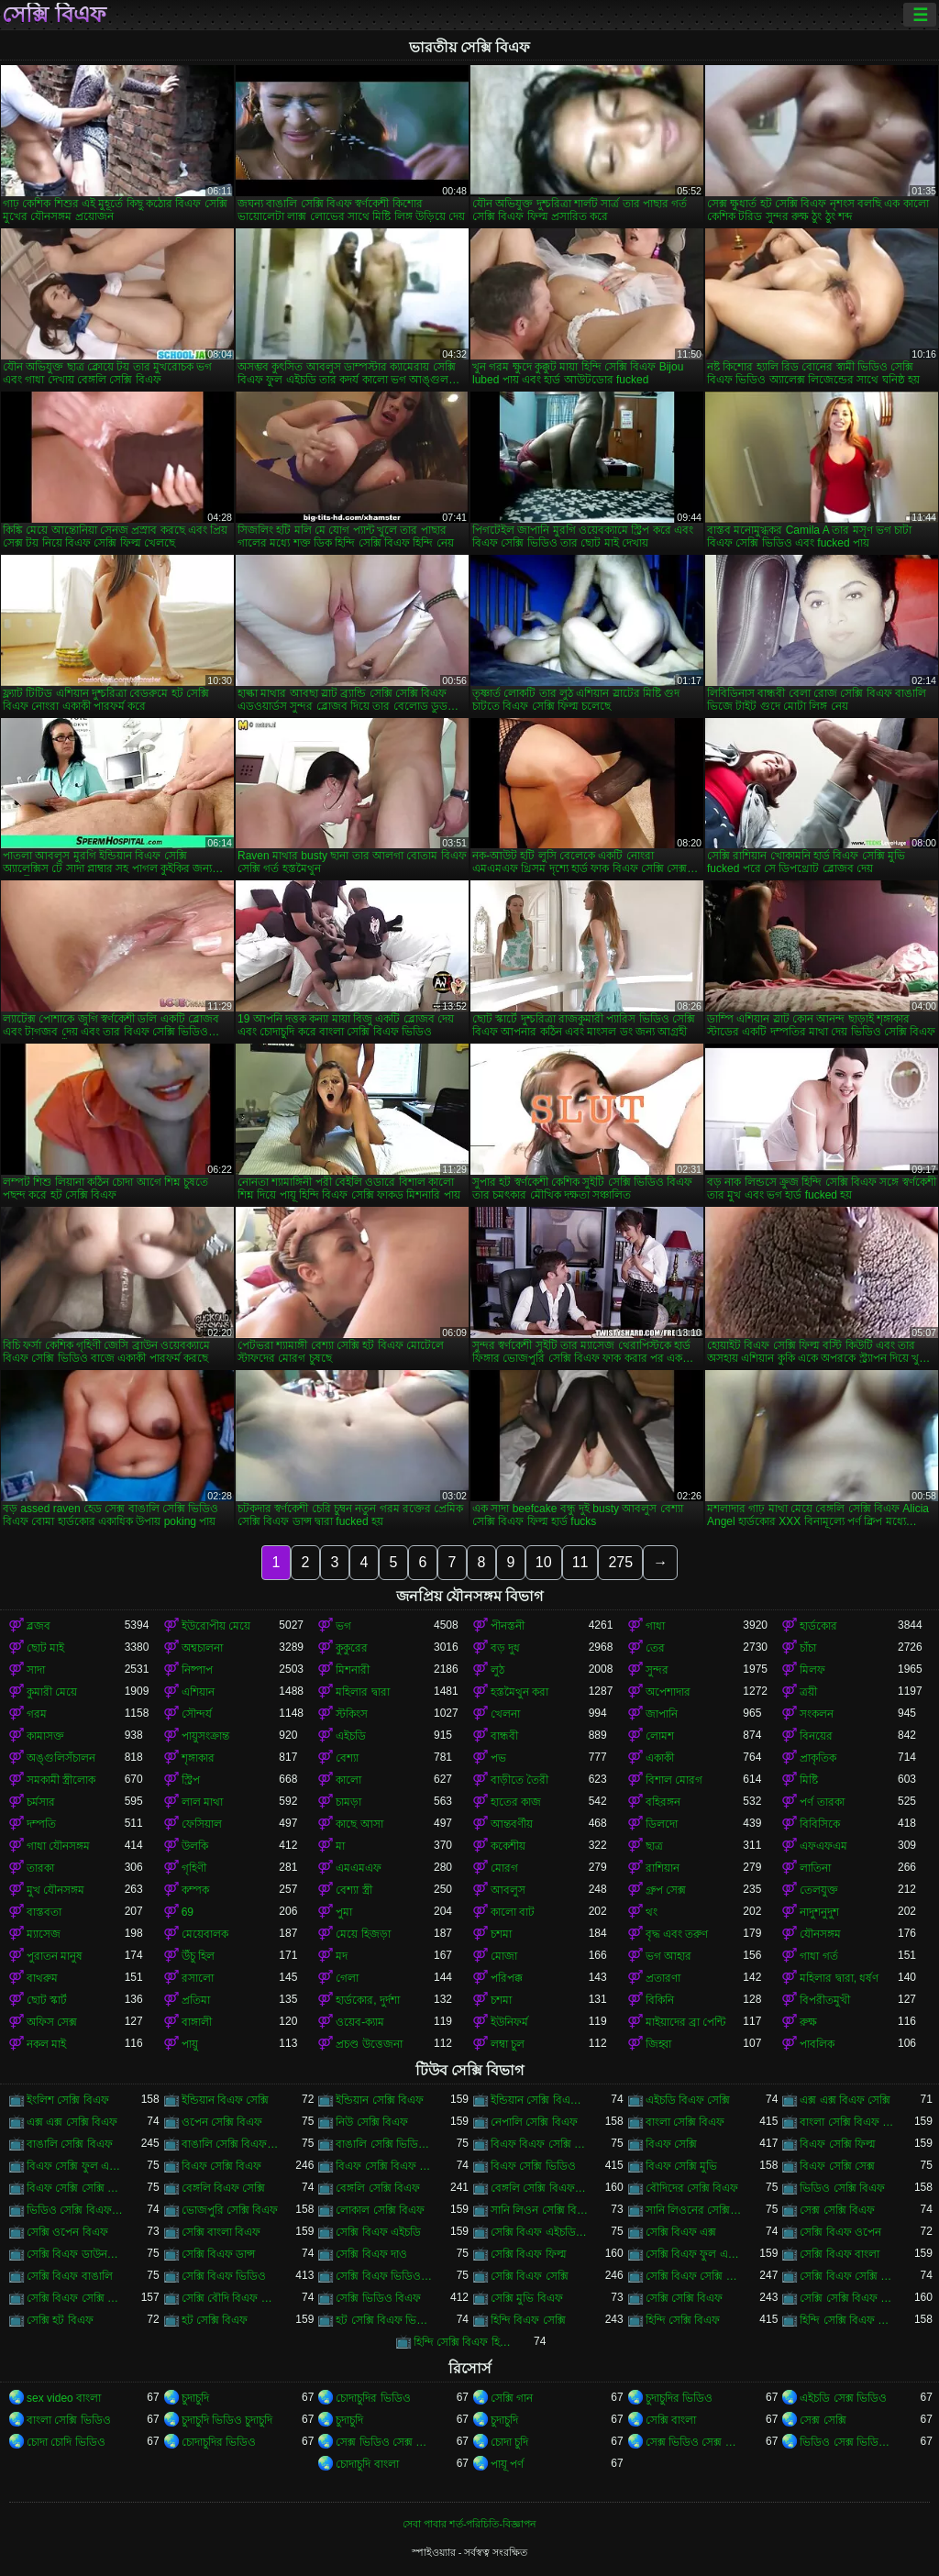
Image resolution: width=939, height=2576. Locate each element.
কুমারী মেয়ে (52, 1692)
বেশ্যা (347, 1758)
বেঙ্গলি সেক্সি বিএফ (378, 2188)
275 (620, 1562)
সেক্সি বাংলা (671, 2420)
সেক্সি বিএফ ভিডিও (224, 2276)
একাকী (660, 1758)
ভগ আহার (668, 1956)
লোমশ (660, 1736)
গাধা (655, 1626)
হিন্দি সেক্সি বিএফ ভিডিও (849, 2320)
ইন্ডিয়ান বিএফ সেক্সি (226, 2100)
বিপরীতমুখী (825, 2000)
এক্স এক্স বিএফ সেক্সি (845, 2100)
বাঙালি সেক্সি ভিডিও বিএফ (385, 2144)
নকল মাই (46, 2044)
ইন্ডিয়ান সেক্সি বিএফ (380, 2100)
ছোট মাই (45, 1648)
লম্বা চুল (508, 2044)
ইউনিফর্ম (509, 2022)
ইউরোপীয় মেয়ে (216, 1626)
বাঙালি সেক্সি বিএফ (70, 2144)
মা (340, 1846)
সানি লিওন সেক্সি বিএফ (540, 2210)
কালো (348, 1780)
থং (651, 1912)
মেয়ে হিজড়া (363, 1934)
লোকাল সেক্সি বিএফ (380, 2210)
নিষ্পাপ (197, 1670)
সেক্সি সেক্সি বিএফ (685, 2298)
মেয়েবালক (205, 1934)
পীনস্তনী (508, 1626)
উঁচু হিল (198, 1956)
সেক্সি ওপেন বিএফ (67, 2232)
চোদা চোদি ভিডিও (66, 2442)
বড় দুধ (505, 1648)
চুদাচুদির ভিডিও (679, 2398)
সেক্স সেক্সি (822, 2420)
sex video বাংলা (64, 2398)
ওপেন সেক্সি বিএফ (222, 2122)
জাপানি (662, 1714)
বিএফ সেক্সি (671, 2144)
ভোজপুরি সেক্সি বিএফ (230, 2210)
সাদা (36, 1670)
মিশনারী (353, 1670)
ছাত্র (654, 1846)
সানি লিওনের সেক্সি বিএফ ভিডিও (695, 2210)
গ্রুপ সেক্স (666, 1890)
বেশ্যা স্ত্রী (353, 1890)
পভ (498, 1758)
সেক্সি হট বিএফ (60, 2320)
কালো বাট (513, 1912)
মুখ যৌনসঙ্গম (55, 1890)
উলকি (195, 1846)
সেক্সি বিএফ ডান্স (219, 2254)
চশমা (501, 1934)
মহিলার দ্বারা (362, 1692)
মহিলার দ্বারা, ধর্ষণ (839, 1978)
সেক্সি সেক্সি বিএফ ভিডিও (849, 2298)
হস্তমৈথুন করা (519, 1692)
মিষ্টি (809, 1780)
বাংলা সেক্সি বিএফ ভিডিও (849, 2122)
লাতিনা (815, 1868)
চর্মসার (41, 1802)
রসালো (198, 1978)
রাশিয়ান (662, 1868)
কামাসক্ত (45, 1736)
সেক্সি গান (512, 2398)
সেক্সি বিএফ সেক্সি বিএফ (695, 2276)
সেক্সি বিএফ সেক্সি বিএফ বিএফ (849, 2276)
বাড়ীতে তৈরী (519, 1780)
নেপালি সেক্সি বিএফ (534, 2122)
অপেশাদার (668, 1692)
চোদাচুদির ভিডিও (373, 2398)
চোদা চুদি (509, 2442)
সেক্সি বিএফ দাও (371, 2254)
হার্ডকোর (818, 1626)
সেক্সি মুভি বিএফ (527, 2298)
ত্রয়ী (808, 1692)
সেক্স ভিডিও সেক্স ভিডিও (385, 2442)
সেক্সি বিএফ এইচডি (378, 2232)
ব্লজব (38, 1626)
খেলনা (505, 1714)
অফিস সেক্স (52, 2022)
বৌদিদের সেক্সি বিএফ (692, 2188)
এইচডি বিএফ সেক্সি (688, 2100)
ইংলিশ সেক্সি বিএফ (68, 2100)
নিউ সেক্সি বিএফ (372, 2122)
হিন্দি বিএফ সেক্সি (528, 2320)
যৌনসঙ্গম (820, 1934)
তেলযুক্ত (819, 1890)
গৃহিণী (194, 1868)
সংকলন (817, 1714)
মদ (342, 1956)
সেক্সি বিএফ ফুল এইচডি (695, 2254)
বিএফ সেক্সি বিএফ (222, 2166)
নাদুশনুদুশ (819, 1912)
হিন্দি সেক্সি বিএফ (683, 2320)
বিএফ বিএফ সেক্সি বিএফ (540, 2144)
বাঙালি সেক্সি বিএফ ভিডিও (231, 2144)
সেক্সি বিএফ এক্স (681, 2232)
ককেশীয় (508, 1846)
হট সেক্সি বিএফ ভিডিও (385, 2320)
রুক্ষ (808, 2022)
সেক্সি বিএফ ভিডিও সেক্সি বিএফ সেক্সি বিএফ (385, 2276)
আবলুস (508, 1890)
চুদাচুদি (195, 2398)
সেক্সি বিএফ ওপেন (840, 2232)
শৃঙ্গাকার (198, 1758)
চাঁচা (808, 1648)
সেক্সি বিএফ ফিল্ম (529, 2254)
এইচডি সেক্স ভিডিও (843, 2398)
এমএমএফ (358, 1868)
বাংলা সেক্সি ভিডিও (69, 2420)
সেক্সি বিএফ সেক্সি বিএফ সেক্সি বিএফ (76, 2298)
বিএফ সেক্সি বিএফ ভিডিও (385, 2166)
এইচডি (351, 1736)
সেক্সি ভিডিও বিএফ (378, 2298)
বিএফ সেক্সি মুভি (682, 2166)
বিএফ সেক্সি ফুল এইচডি (76, 2166)
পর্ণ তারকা (822, 1802)
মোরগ (504, 1868)
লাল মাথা (202, 1802)
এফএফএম (823, 1846)
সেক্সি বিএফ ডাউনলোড (76, 2254)
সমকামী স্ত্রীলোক (61, 1780)
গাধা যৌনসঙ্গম (58, 1846)
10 (544, 1562)
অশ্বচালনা (202, 1648)
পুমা (344, 1912)
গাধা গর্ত (818, 1956)
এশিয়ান (198, 1692)
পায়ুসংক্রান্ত (205, 1736)
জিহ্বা (658, 2044)
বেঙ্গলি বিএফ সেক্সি (224, 2188)
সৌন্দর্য (197, 1714)
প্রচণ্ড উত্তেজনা (369, 2044)
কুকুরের (352, 1648)
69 (187, 1912)
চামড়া (348, 1802)
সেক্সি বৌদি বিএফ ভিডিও (231, 2298)
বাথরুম (42, 1978)
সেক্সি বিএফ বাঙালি (70, 2276)
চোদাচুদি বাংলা (367, 2464)
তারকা (40, 1868)
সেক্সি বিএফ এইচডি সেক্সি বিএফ (540, 2232)
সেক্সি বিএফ (54, 15)
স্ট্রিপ (191, 1780)
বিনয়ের (816, 1736)
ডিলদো (662, 1824)
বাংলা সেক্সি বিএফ (685, 2122)
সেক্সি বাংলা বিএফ (221, 2232)
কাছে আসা (359, 1824)
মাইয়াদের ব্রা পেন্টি (686, 2022)
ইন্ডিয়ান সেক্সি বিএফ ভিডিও (540, 2100)
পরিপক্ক (507, 1978)
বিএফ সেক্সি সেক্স (837, 2166)
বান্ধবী (504, 1736)
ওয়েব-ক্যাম (360, 2022)
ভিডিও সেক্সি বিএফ (842, 2188)
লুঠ (497, 1670)
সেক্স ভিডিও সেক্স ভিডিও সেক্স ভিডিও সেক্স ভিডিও (695, 2442)
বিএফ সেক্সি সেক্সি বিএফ (76, 2188)
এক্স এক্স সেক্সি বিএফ (72, 2122)
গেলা (347, 1978)
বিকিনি (660, 2000)
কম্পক (195, 1890)
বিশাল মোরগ (674, 1780)
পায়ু (190, 2044)
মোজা (504, 1956)
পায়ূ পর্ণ (507, 2464)
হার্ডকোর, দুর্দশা (368, 2000)
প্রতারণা (663, 1978)
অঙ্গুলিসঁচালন (61, 1758)
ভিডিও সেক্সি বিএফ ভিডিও (76, 2210)
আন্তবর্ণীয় (512, 1824)
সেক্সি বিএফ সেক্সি (530, 2276)
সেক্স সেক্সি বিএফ (837, 2210)
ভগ (343, 1626)
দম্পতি (41, 1824)
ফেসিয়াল (202, 1824)
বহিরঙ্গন (663, 1802)
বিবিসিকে (820, 1824)
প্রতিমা (196, 2000)
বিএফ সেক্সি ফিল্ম (838, 2144)
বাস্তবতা (44, 1912)
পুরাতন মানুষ (55, 1956)
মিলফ (812, 1670)
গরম (37, 1714)
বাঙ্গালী (197, 2022)
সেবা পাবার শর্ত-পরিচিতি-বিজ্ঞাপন (469, 2523)
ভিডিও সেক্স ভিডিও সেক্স (849, 2442)
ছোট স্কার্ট (47, 2000)
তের (655, 1648)
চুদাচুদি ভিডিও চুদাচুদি (227, 2420)
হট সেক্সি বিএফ (215, 2320)
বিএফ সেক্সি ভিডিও (533, 2166)
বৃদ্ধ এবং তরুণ (677, 1934)
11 (580, 1562)
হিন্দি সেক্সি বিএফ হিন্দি (463, 2342)
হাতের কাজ (516, 1802)
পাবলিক (817, 2044)
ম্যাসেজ (44, 1934)
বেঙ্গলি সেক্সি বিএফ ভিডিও (540, 2188)
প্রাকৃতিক (818, 1758)
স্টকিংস (352, 1714)
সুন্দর (657, 1670)
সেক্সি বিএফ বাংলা (839, 2254)
